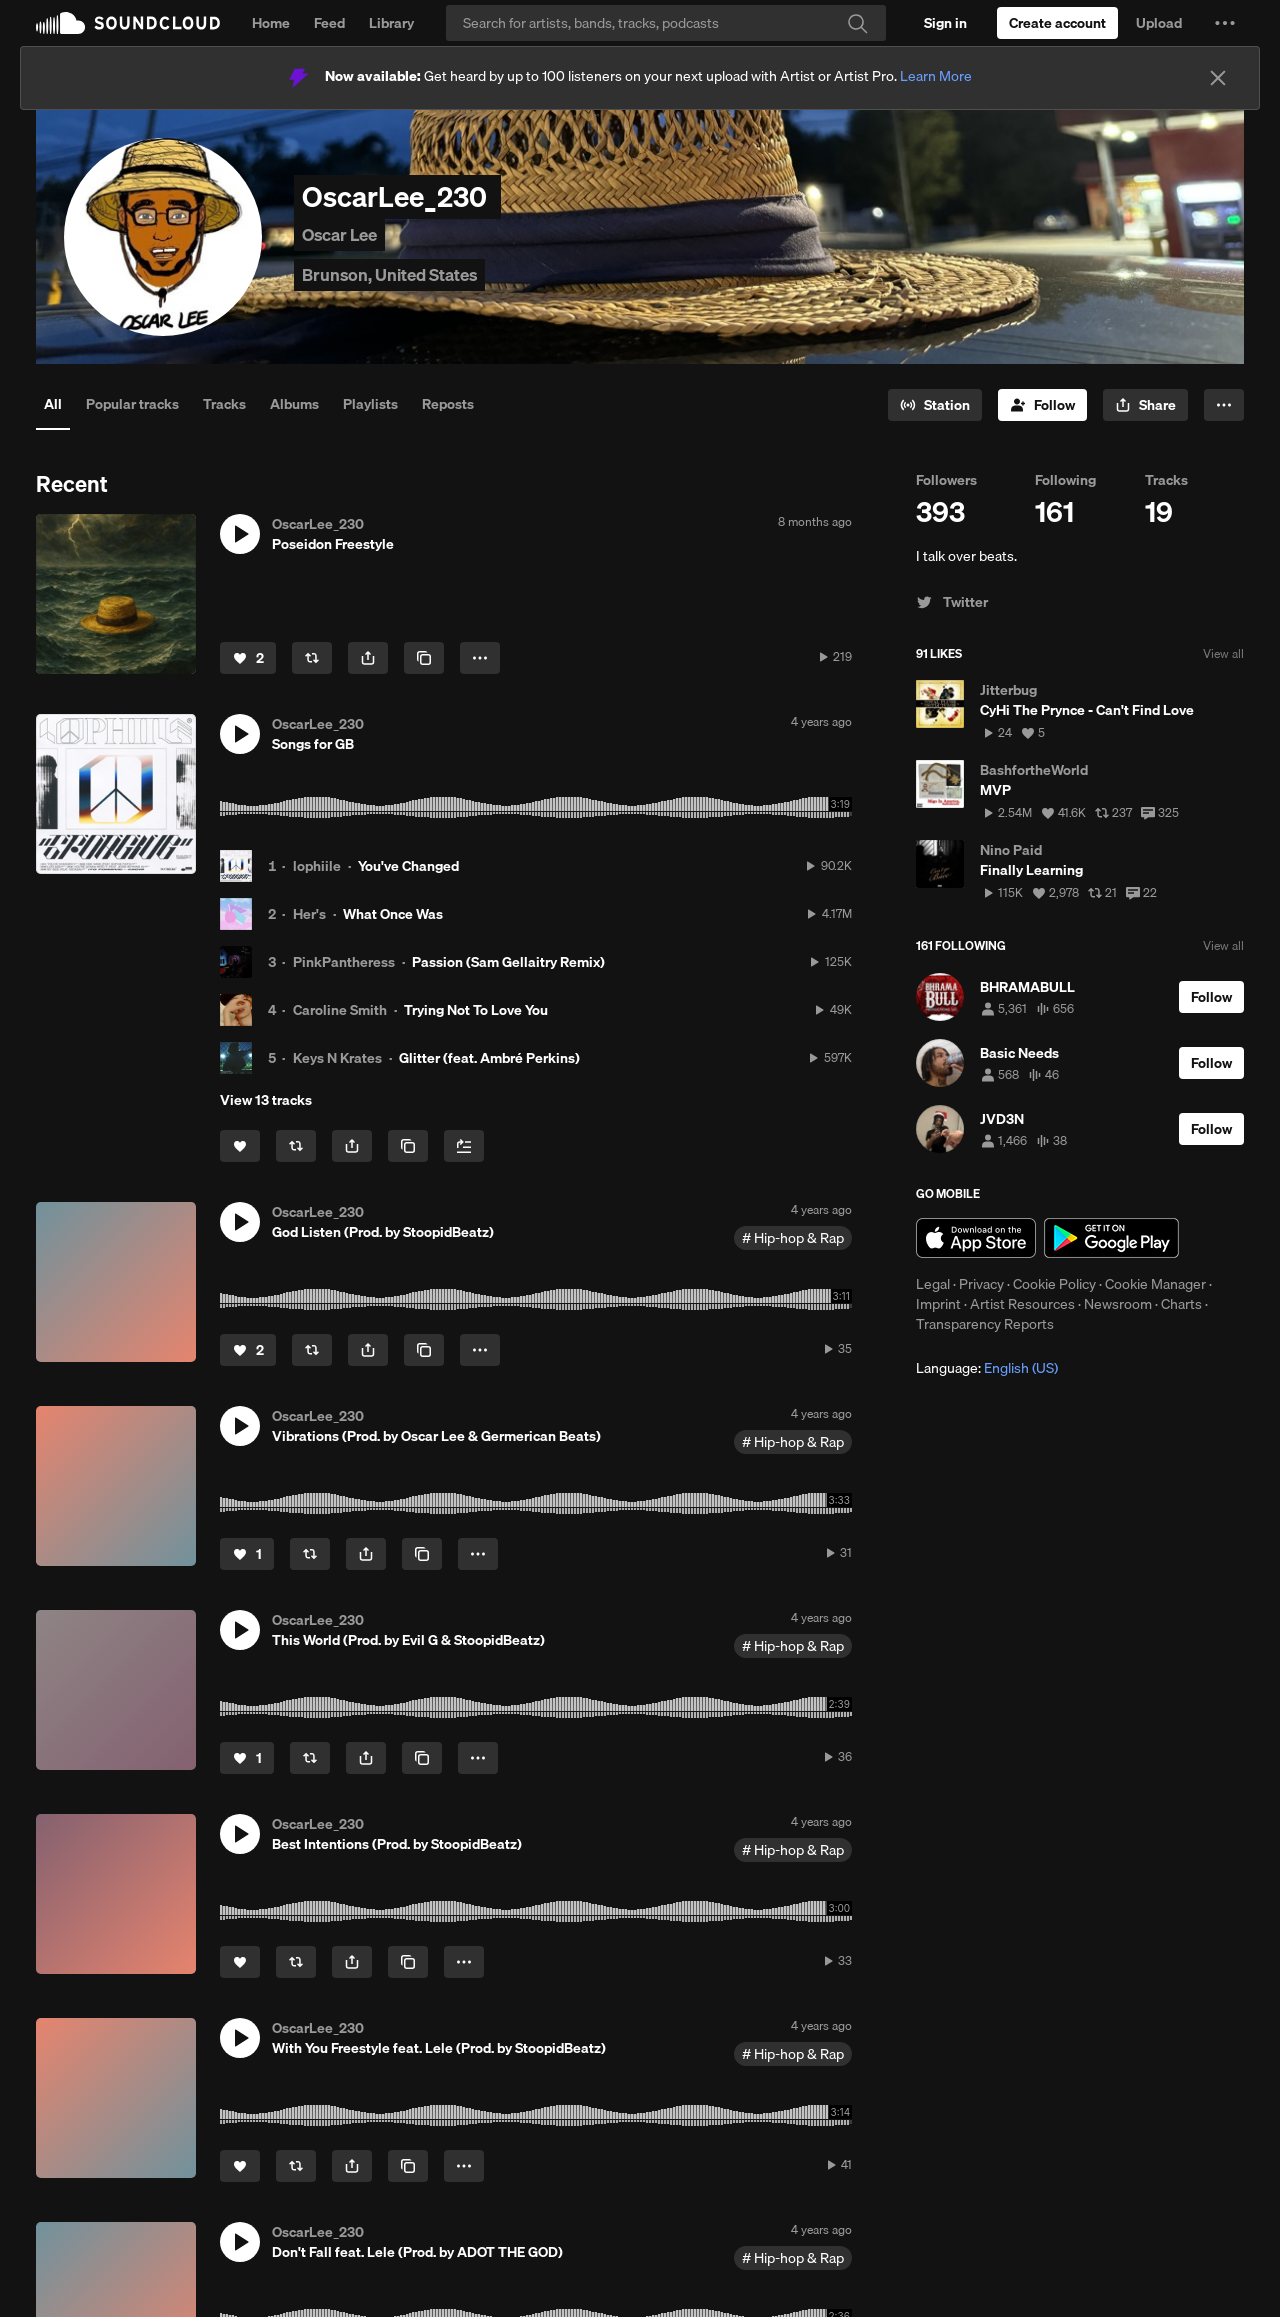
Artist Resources (1022, 1304)
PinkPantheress (344, 962)
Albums (294, 404)
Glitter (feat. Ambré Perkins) (489, 1058)
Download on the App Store (976, 1238)
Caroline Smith (340, 1010)
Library (391, 23)
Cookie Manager (1155, 1284)
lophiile (317, 866)
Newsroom (1118, 1304)
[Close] (1218, 78)
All (53, 404)
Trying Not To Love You (476, 1010)
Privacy (981, 1284)
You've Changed (408, 866)
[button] (1225, 23)
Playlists (370, 404)
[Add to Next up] (464, 1146)
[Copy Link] (424, 658)
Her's (309, 914)
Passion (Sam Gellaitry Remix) (508, 962)
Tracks (224, 404)
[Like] (248, 658)
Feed (329, 23)
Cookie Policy (1054, 1284)
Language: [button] (987, 1368)
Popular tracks (132, 404)
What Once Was (393, 914)
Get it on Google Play (1111, 1238)
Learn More (936, 76)
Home (271, 23)
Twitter (952, 602)
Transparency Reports (985, 1324)
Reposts (448, 404)
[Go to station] (935, 405)
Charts (1181, 1304)
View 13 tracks (266, 1100)
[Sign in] (945, 23)
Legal (933, 1284)
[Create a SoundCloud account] (1057, 23)
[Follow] (1042, 405)
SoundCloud (128, 23)
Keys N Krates (337, 1058)
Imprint (938, 1304)
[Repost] (312, 658)
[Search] (666, 23)
